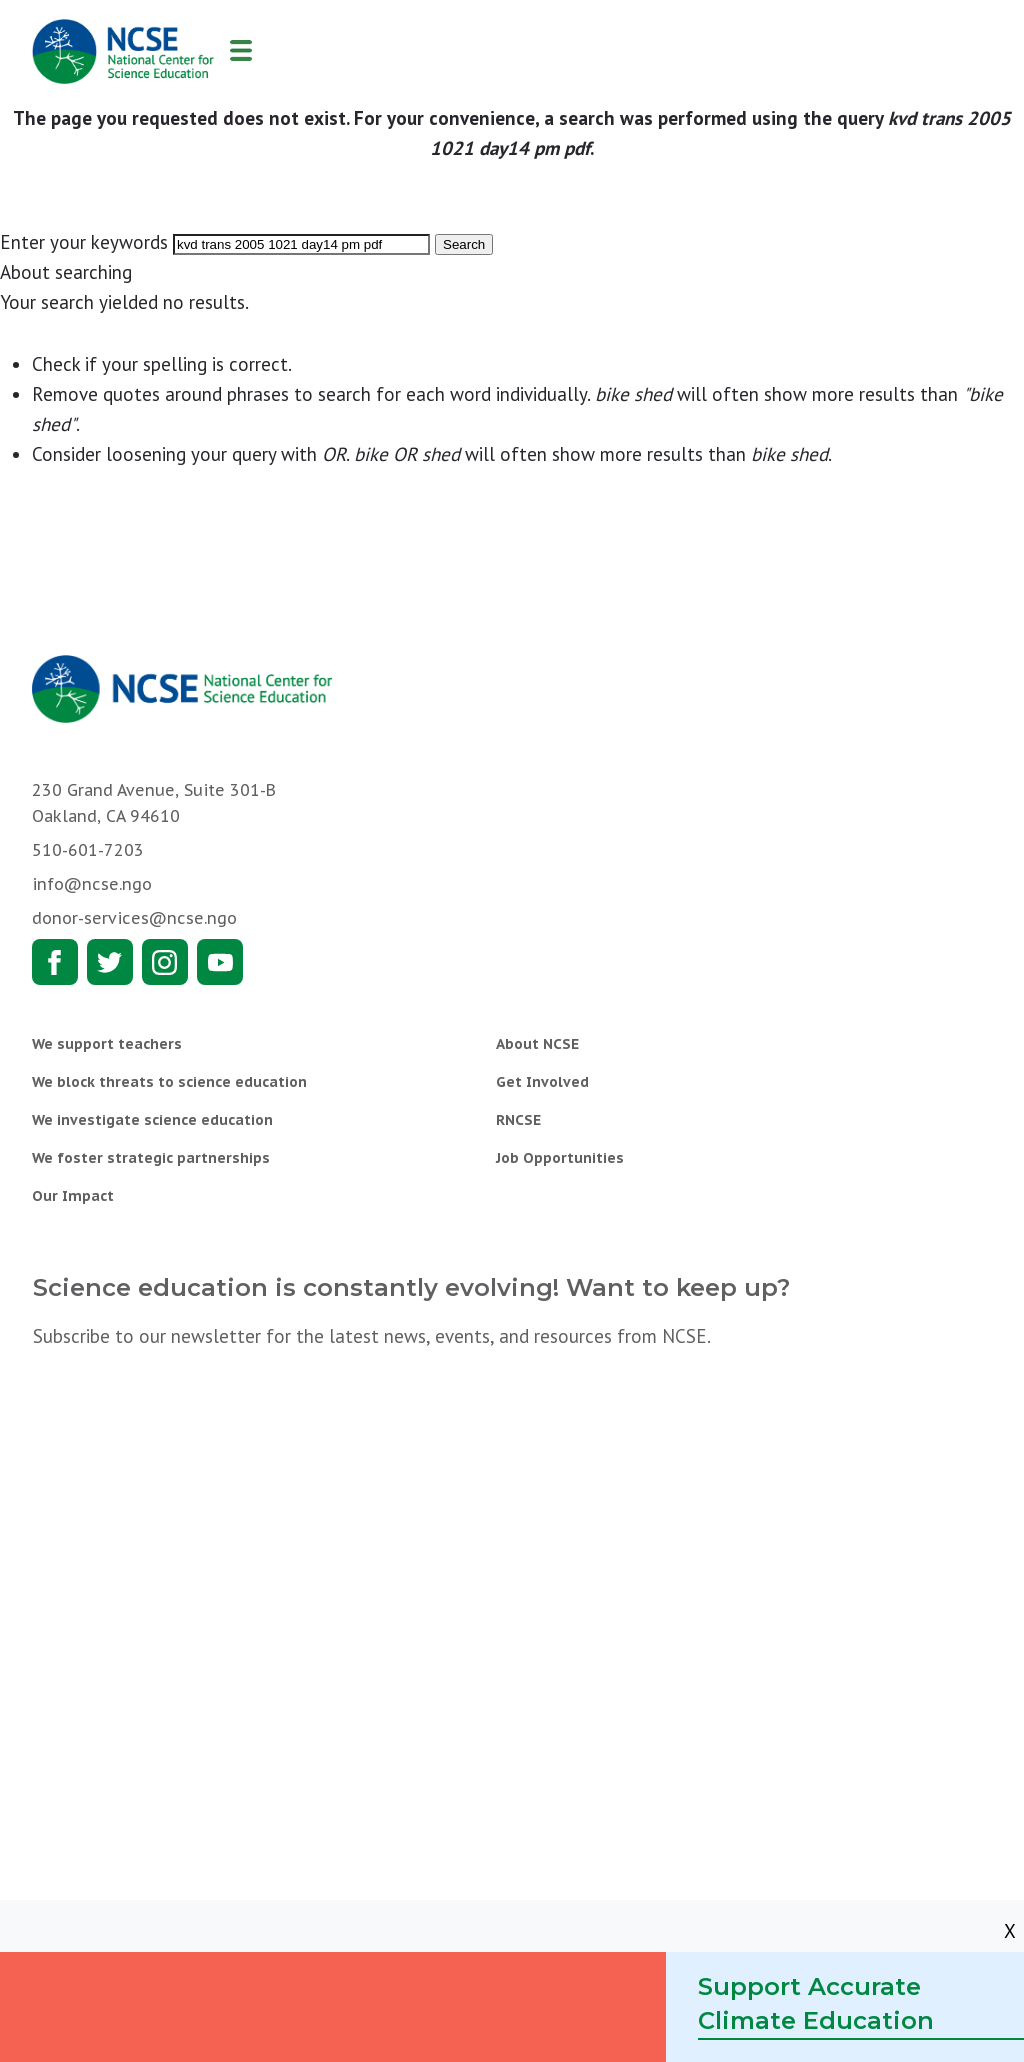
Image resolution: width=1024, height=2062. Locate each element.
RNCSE (518, 1120)
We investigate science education (152, 1120)
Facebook (55, 962)
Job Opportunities (560, 1158)
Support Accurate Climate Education (816, 2003)
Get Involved (542, 1082)
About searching (66, 272)
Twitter (110, 962)
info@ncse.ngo (92, 884)
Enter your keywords (84, 242)
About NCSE (537, 1044)
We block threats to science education (169, 1082)
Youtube (220, 962)
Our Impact (73, 1196)
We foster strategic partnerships (151, 1158)
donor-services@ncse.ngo (134, 918)
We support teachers (107, 1044)
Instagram (165, 962)
